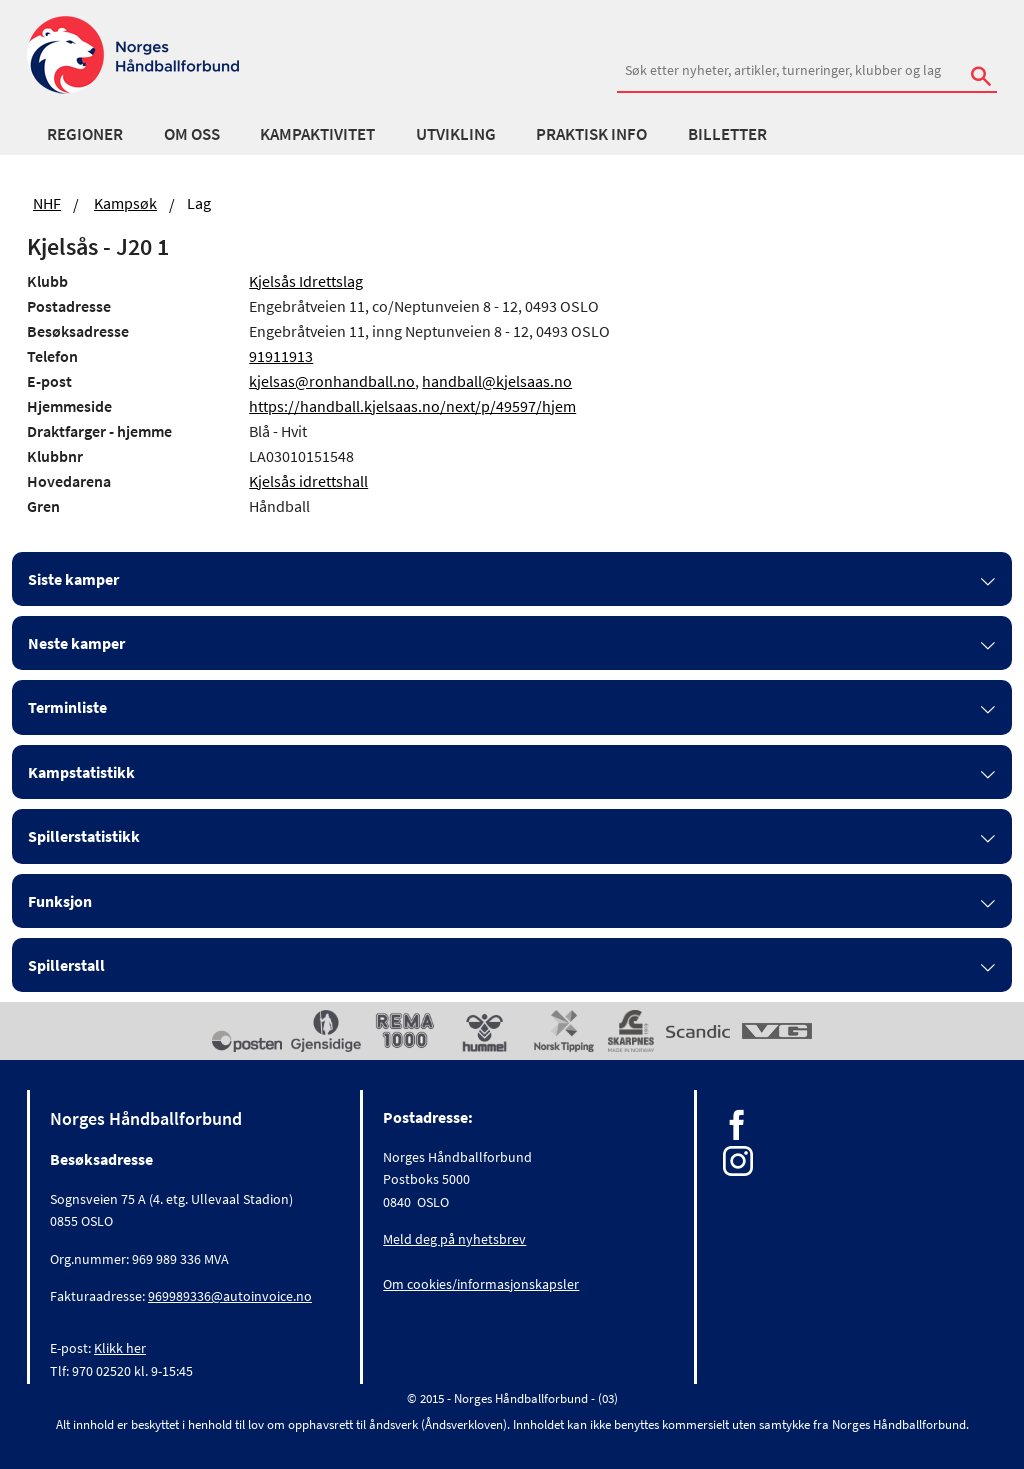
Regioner (85, 134)
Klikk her (120, 1348)
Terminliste (67, 707)
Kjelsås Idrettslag (306, 281)
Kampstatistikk (81, 772)
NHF (47, 203)
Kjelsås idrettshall (308, 481)
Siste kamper (73, 579)
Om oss (192, 134)
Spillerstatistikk (84, 836)
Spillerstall (66, 965)
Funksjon (60, 901)
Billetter (727, 134)
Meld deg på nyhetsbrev (454, 1239)
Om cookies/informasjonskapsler (481, 1284)
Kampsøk (125, 203)
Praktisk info (591, 134)
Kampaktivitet (317, 134)
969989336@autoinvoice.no (230, 1296)
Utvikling (456, 134)
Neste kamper (76, 643)
